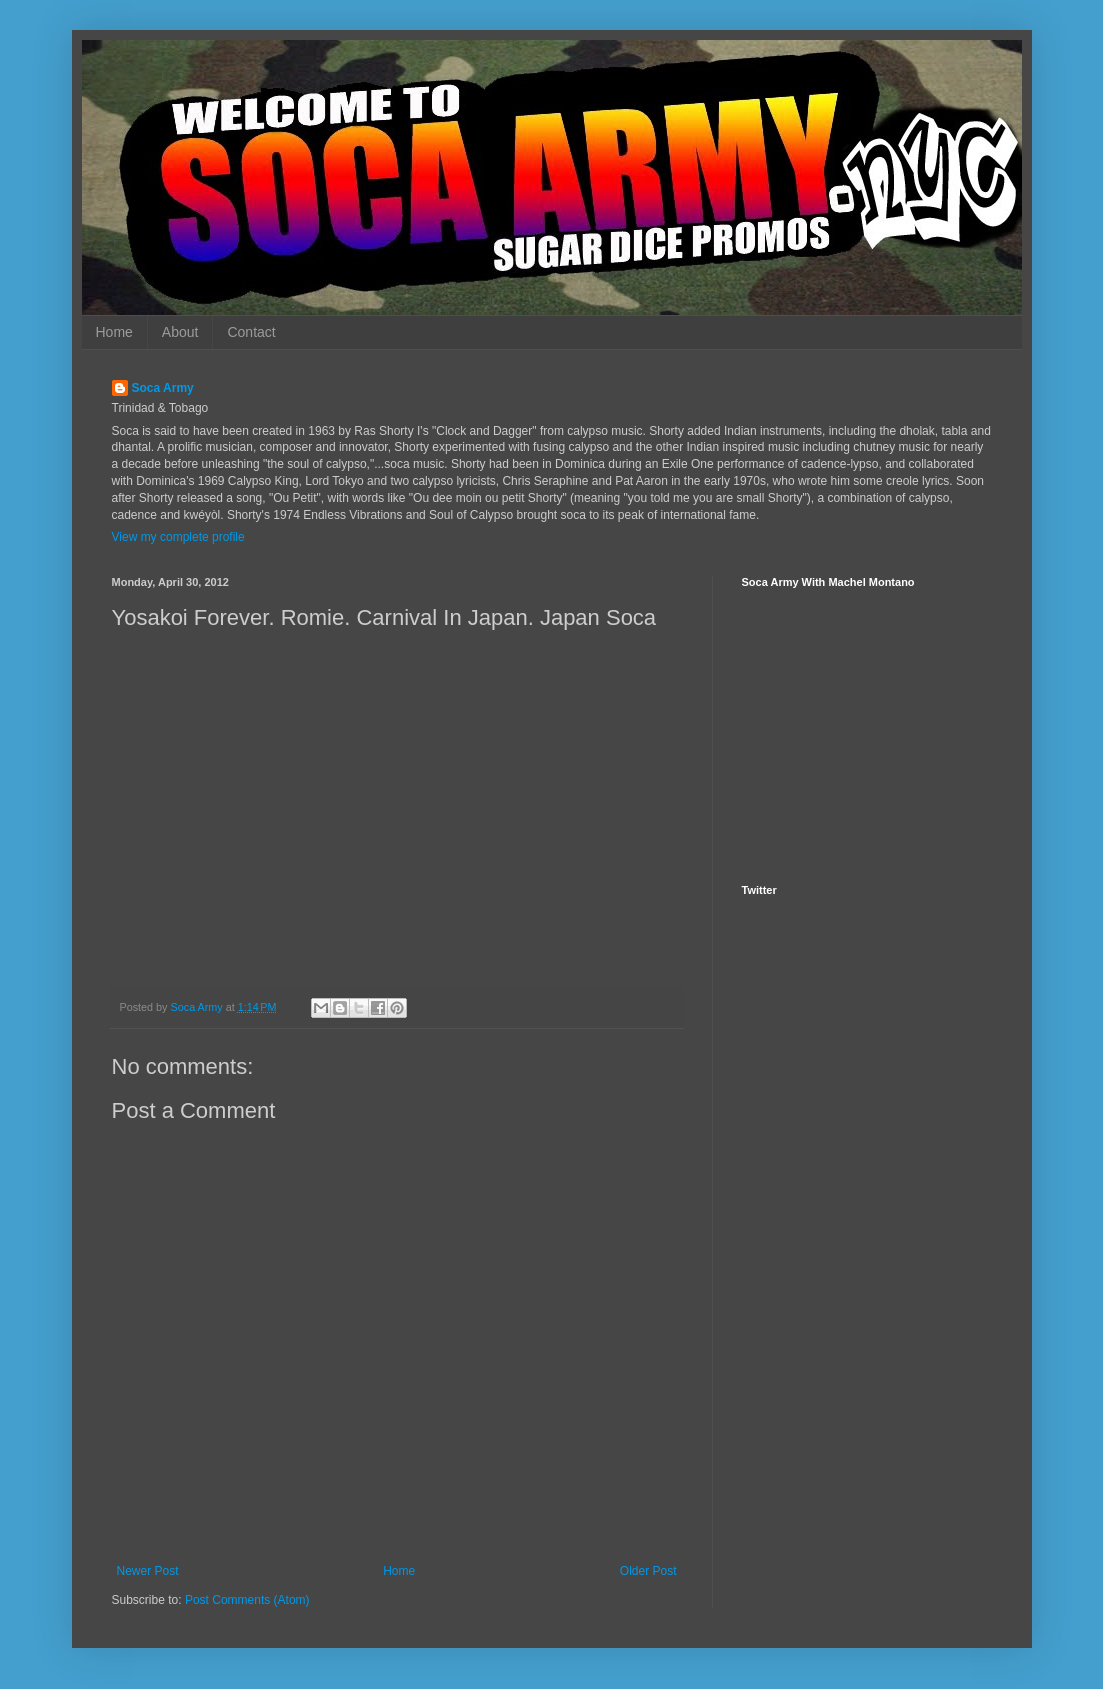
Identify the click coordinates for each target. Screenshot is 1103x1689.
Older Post (648, 1571)
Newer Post (148, 1571)
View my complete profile (178, 537)
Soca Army (163, 388)
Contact (251, 332)
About (180, 332)
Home (114, 332)
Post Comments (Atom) (247, 1600)
